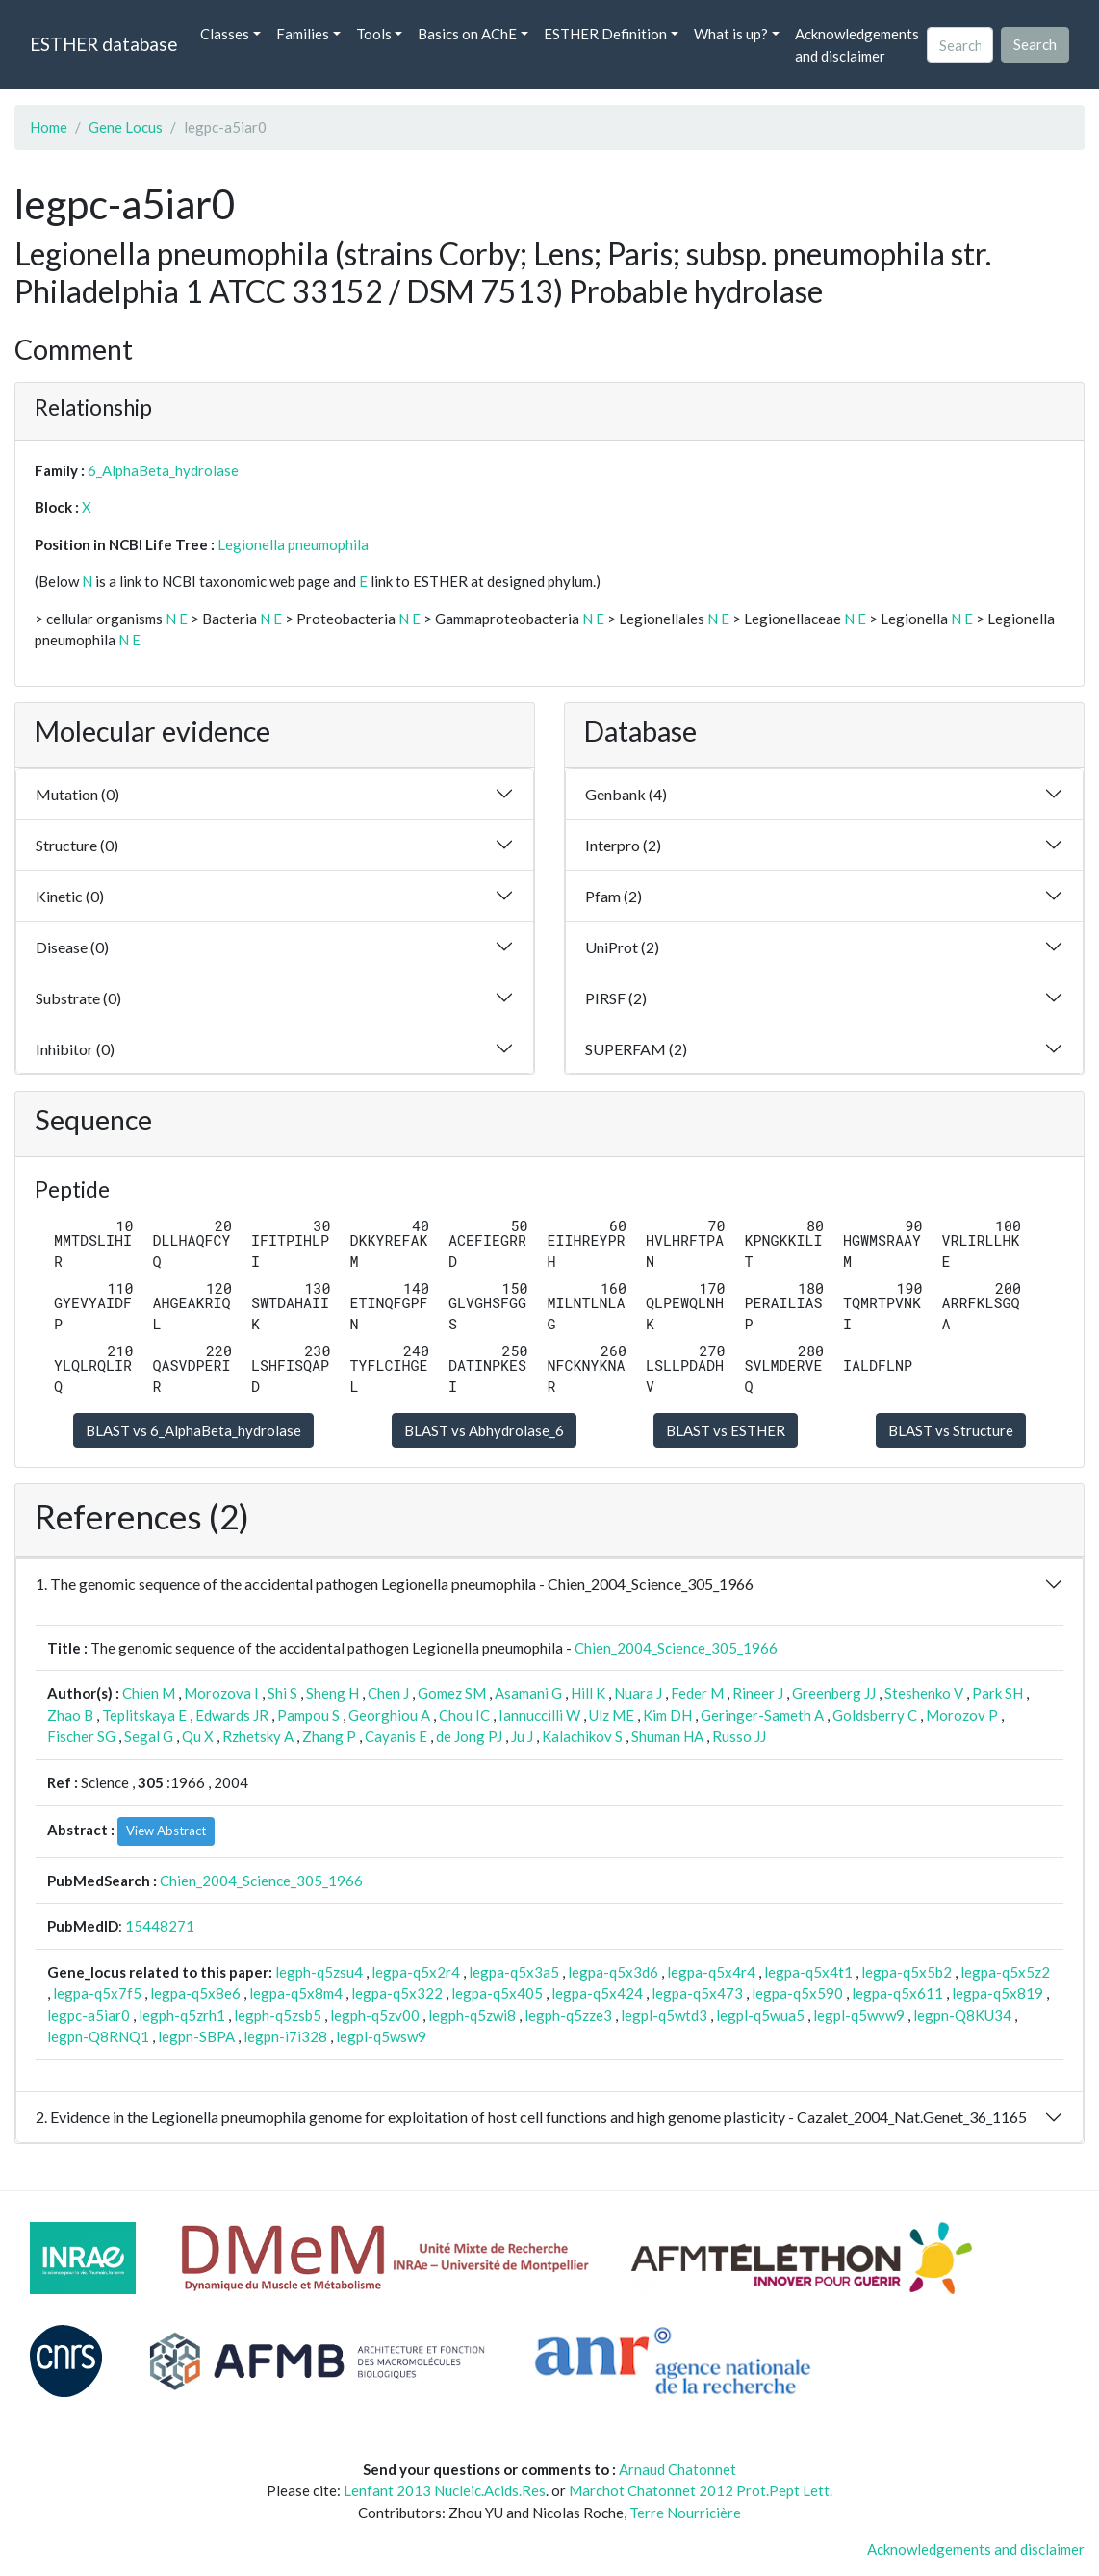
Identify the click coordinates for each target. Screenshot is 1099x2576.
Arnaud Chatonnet (677, 2469)
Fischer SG (81, 1736)
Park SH (997, 1693)
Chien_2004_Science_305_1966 (676, 1647)
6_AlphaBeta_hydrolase (163, 470)
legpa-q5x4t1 (808, 1972)
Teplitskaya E (144, 1715)
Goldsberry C (874, 1715)
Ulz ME (611, 1715)
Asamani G (528, 1693)
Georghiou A (389, 1715)
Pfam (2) (613, 896)
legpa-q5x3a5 (514, 1972)
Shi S (282, 1693)
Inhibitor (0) (75, 1049)
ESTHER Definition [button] (605, 33)
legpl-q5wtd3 (664, 2015)
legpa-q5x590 (797, 1993)
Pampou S (308, 1715)
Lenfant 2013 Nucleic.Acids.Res (445, 2490)
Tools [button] (374, 33)
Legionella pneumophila (293, 544)
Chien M (148, 1693)
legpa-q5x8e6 (195, 1993)
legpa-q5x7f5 (97, 1993)
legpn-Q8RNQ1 (98, 2036)
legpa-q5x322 (397, 1993)
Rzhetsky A (258, 1736)
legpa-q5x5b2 (906, 1972)
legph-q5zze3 (568, 2015)
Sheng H (332, 1693)
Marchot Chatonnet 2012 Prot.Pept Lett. (700, 2490)
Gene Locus (126, 127)
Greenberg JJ (834, 1693)
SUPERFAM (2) (636, 1049)
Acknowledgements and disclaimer (857, 44)
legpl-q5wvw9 (859, 2015)
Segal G (148, 1736)
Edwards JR (231, 1715)
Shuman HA (667, 1736)
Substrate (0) (78, 998)
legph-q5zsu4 (319, 1972)
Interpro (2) (623, 845)
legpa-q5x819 (997, 1993)
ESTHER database (103, 44)
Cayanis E (396, 1736)
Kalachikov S (582, 1736)
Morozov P (962, 1715)
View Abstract (166, 1830)
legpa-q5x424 (597, 1993)
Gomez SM (452, 1693)
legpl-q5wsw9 (381, 2036)
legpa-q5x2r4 (415, 1972)
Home (48, 127)
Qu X (198, 1736)
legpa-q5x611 (897, 1993)
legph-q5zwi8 (472, 2015)
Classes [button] (224, 33)
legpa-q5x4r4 (711, 1972)
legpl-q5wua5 (760, 2015)
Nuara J (638, 1693)
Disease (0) (72, 947)
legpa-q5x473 (697, 1993)
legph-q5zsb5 (277, 2015)
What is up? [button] (731, 33)
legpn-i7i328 (285, 2036)
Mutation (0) (77, 794)
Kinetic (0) (70, 896)
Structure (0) (77, 845)
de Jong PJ (469, 1736)
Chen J (388, 1693)
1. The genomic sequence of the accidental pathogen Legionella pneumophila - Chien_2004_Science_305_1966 (395, 1584)
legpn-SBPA (196, 2036)
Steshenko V (923, 1693)
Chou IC (464, 1715)
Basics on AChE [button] (467, 33)
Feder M (697, 1693)
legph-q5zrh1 (182, 2015)
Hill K (588, 1693)
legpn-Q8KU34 (962, 2015)
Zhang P (329, 1736)
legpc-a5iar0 (88, 2015)
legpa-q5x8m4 (296, 1993)
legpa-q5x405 (497, 1993)
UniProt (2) (622, 947)
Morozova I (221, 1693)
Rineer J (757, 1693)
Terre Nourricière (685, 2512)
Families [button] (302, 33)
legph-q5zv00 (375, 2015)
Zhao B (70, 1715)
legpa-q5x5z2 (1005, 1972)
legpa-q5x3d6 (613, 1972)
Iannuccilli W (539, 1715)
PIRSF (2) (616, 998)
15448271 (159, 1925)
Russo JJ (739, 1736)
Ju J (522, 1736)
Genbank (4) (626, 794)
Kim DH (667, 1715)
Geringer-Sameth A (762, 1715)
